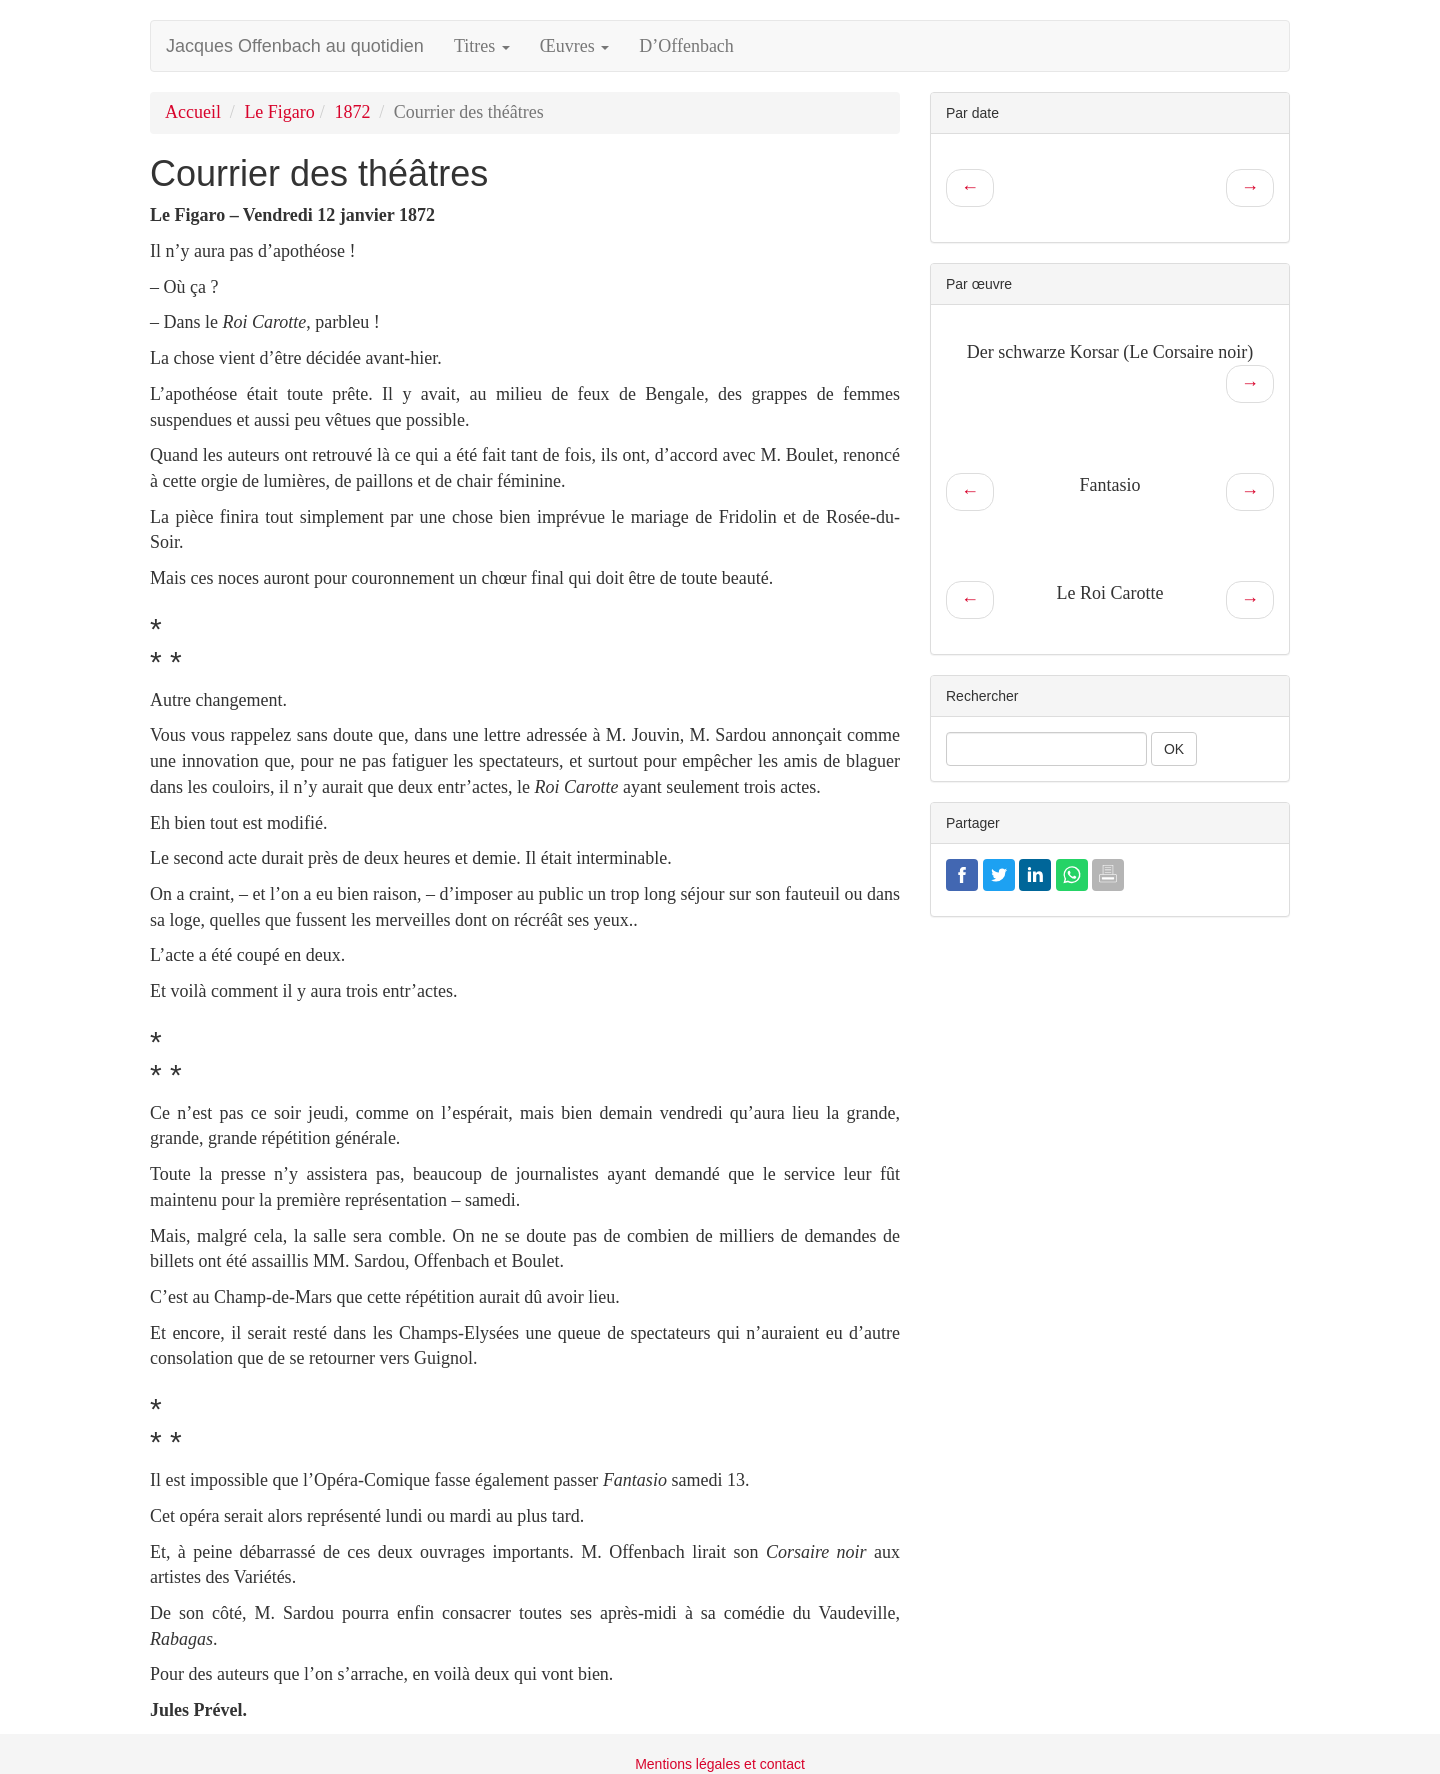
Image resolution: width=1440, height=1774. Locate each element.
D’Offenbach (686, 46)
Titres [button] (482, 46)
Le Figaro (279, 112)
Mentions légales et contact (720, 1764)
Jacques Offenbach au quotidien (295, 46)
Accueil (193, 112)
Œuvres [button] (575, 46)
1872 (352, 112)
